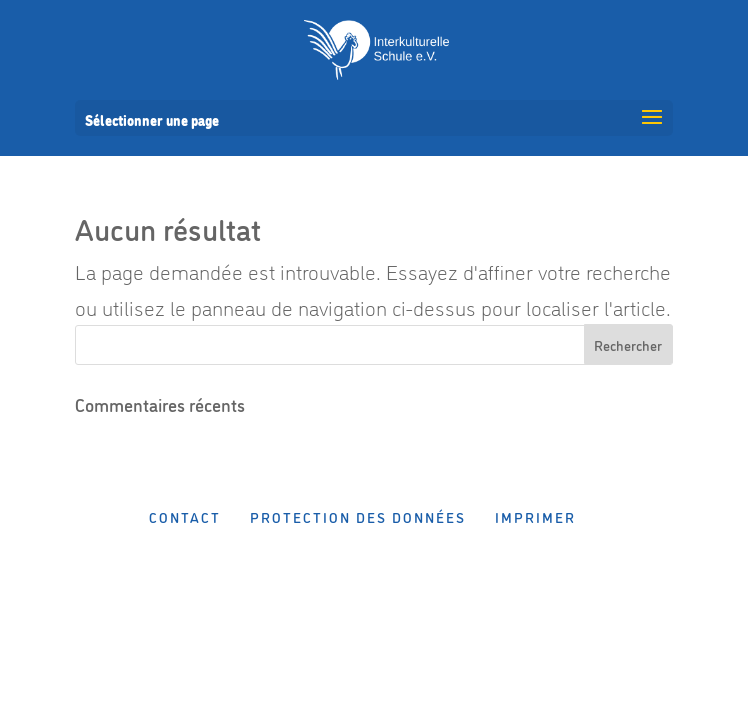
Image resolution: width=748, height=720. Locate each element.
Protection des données (358, 516)
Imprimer (535, 516)
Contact (185, 516)
